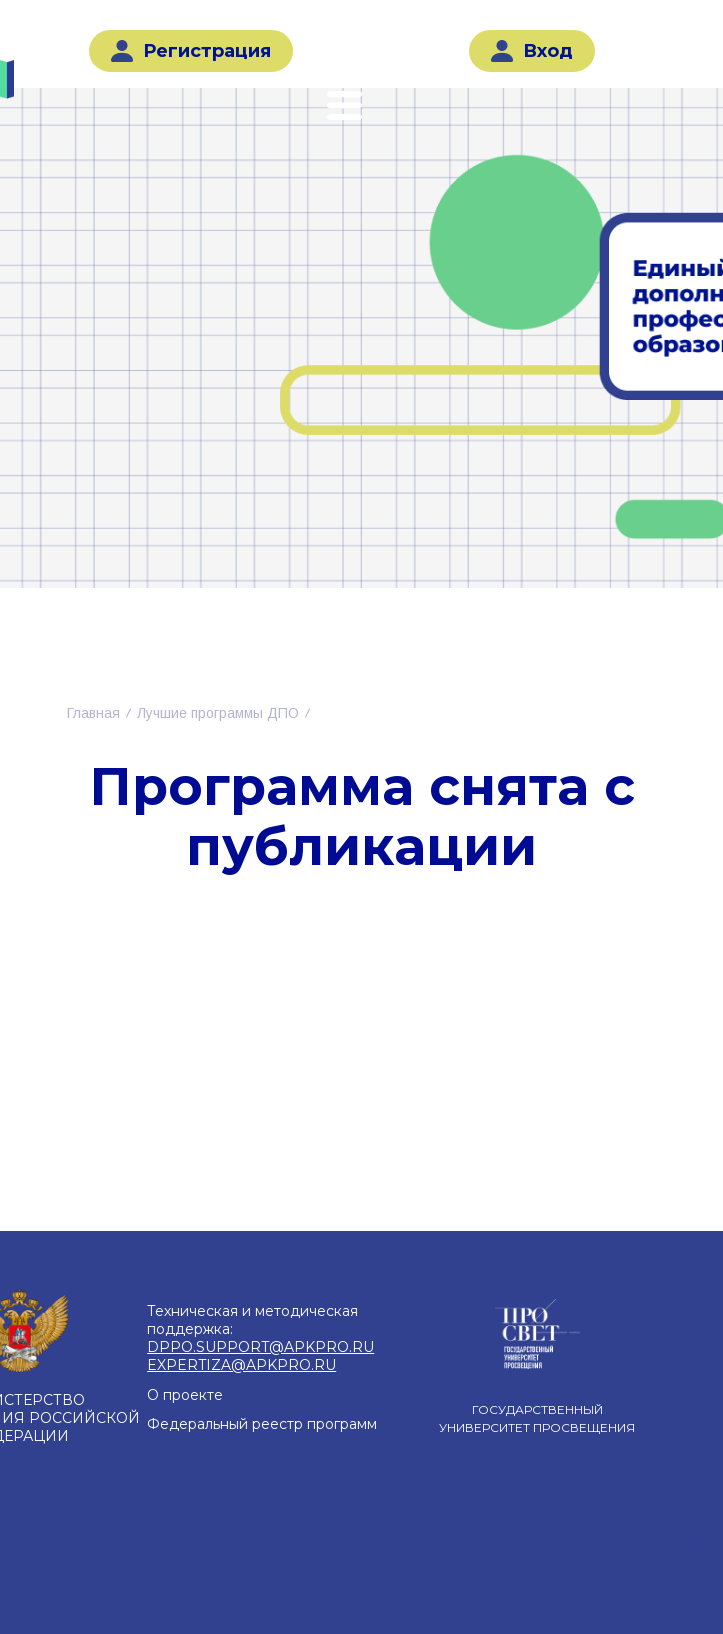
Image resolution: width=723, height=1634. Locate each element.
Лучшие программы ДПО (218, 713)
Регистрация (191, 51)
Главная (93, 713)
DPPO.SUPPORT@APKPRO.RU (260, 1347)
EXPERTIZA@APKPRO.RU (241, 1365)
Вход (532, 51)
